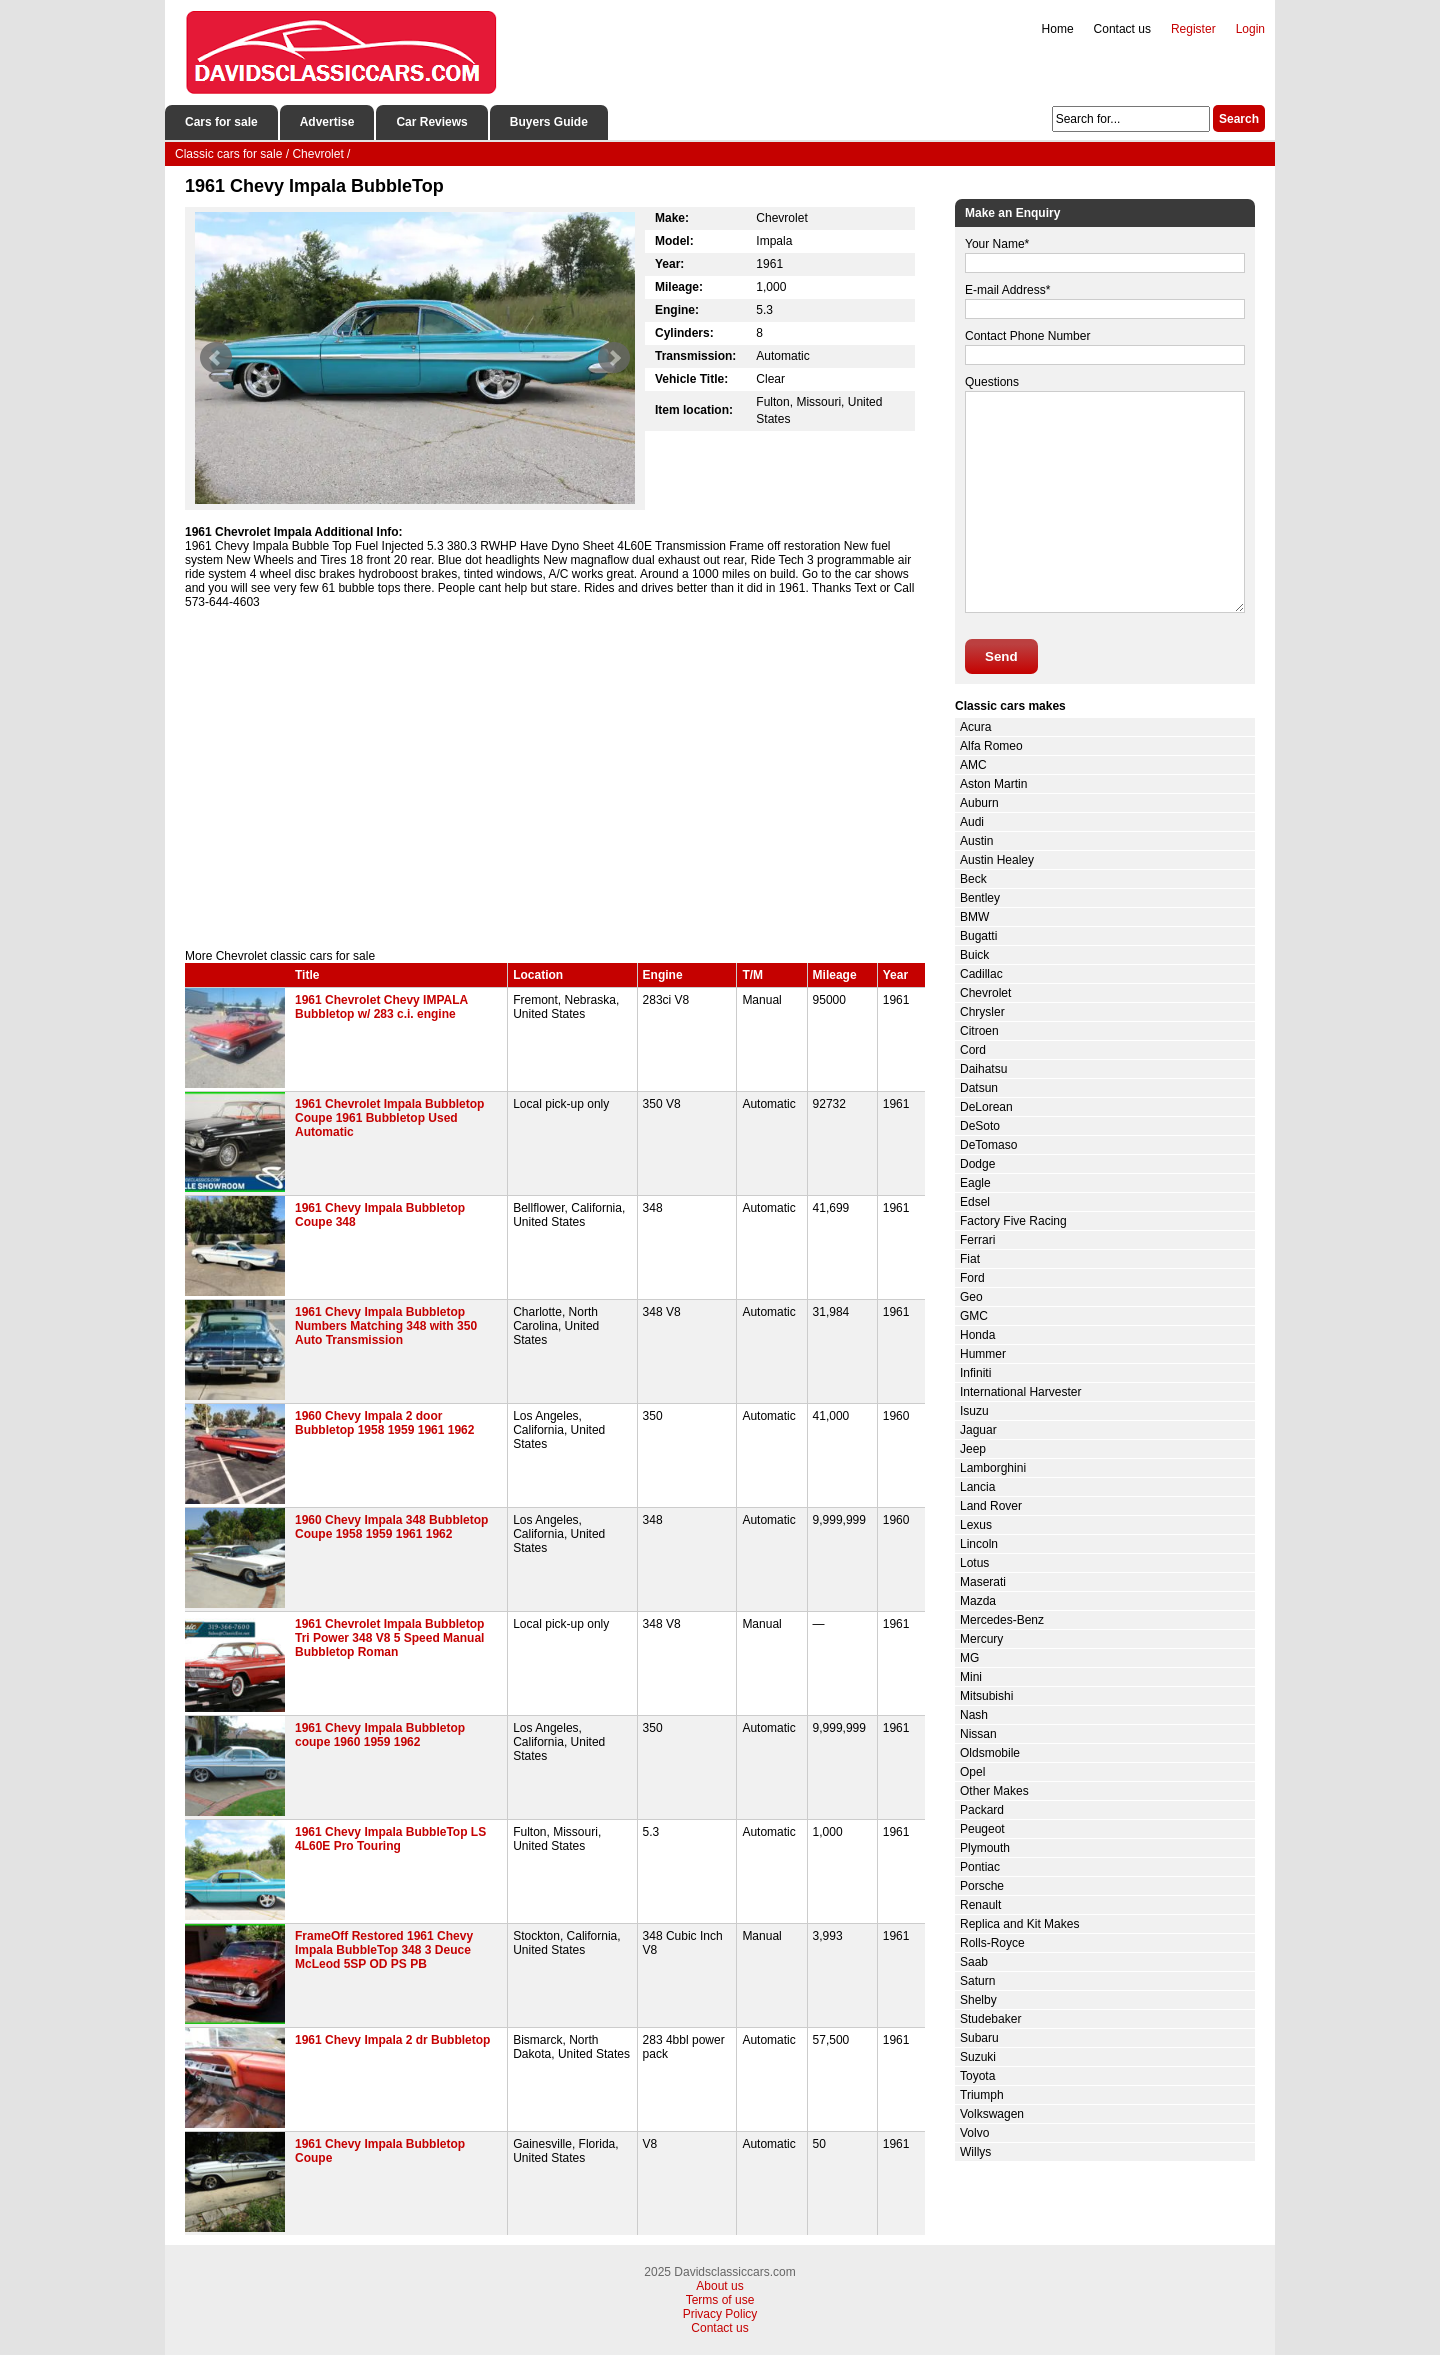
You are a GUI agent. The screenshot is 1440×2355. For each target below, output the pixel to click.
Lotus (974, 1563)
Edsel (975, 1202)
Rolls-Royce (992, 1943)
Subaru (979, 2038)
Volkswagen (992, 2114)
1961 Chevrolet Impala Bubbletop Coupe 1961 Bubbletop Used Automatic (389, 1118)
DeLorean (986, 1107)
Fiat (970, 1259)
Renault (980, 1905)
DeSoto (980, 1126)
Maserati (983, 1582)
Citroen (979, 1031)
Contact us (1122, 29)
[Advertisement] (555, 779)
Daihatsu (983, 1069)
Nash (974, 1715)
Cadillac (981, 974)
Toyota (977, 2076)
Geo (971, 1297)
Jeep (973, 1449)
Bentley (980, 898)
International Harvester (1020, 1392)
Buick (974, 955)
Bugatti (978, 936)
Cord (973, 1050)
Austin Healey (997, 860)
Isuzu (974, 1411)
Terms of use (720, 2300)
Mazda (978, 1601)
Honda (977, 1335)
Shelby (978, 2000)
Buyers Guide (549, 122)
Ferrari (977, 1240)
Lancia (977, 1487)
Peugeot (982, 1829)
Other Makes (994, 1791)
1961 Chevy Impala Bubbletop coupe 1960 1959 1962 (380, 1735)
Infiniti (975, 1373)
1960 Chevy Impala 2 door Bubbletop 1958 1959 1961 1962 (384, 1423)
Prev (216, 358)
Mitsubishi (986, 1696)
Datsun (979, 1088)
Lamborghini (993, 1468)
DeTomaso (988, 1145)
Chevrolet (985, 993)
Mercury (981, 1639)
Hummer (983, 1354)
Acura (975, 727)
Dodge (977, 1164)
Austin (976, 841)
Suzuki (978, 2057)
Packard (982, 1810)
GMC (974, 1316)
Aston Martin (993, 784)
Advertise (327, 122)
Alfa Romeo (991, 746)
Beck (973, 879)
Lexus (976, 1525)
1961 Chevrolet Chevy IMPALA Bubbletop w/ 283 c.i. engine (381, 1007)
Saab (974, 1962)
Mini (971, 1677)
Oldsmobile (990, 1753)
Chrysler (982, 1012)
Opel (972, 1772)
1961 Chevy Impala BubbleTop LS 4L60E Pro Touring (390, 1839)
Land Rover (991, 1506)
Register (1193, 29)
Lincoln (979, 1544)
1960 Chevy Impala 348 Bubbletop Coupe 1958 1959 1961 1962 (391, 1527)
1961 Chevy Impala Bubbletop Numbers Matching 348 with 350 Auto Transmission (386, 1326)
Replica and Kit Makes (1019, 1924)
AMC (973, 765)
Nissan (978, 1734)
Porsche (982, 1886)
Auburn (979, 803)
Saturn (977, 1981)
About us (719, 2286)
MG (969, 1658)
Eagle (975, 1183)
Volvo (974, 2133)
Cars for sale (221, 122)
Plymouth (985, 1848)
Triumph (982, 2095)
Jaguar (978, 1430)
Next (614, 358)
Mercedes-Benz (1002, 1620)
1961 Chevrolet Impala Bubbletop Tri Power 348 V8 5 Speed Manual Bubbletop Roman (389, 1638)
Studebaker (990, 2019)
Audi (972, 822)
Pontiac (980, 1867)
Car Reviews (431, 122)
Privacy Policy (720, 2314)
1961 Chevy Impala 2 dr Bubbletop (392, 2040)
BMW (974, 917)
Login (1250, 29)
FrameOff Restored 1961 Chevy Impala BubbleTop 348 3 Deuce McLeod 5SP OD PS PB (384, 1950)
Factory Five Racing (1013, 1221)
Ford (972, 1278)
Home (1058, 29)
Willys (975, 2152)
